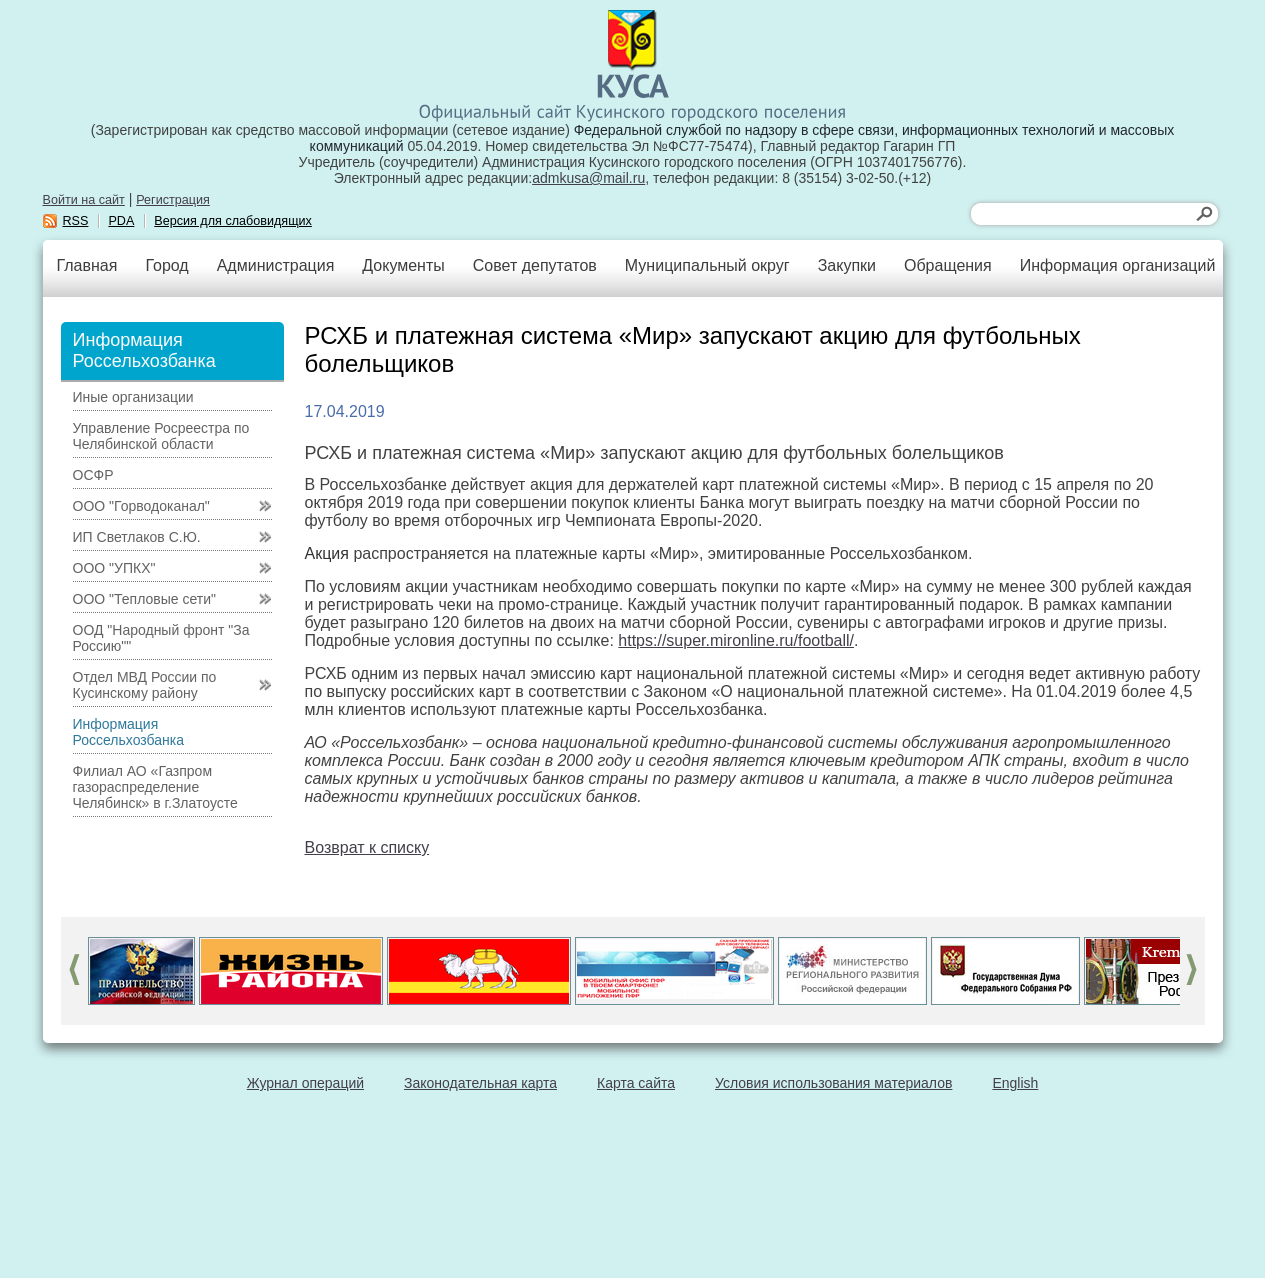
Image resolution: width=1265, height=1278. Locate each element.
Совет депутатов (535, 265)
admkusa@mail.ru (588, 178)
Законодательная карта (480, 1083)
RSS (76, 221)
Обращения (948, 265)
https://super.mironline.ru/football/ (736, 640)
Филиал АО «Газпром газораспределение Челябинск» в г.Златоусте (155, 787)
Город (166, 265)
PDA (121, 221)
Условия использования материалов (833, 1083)
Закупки (847, 265)
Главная (87, 265)
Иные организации (133, 397)
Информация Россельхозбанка (128, 732)
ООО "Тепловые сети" (144, 599)
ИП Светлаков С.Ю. (137, 537)
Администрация (276, 265)
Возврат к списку (367, 847)
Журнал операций (305, 1083)
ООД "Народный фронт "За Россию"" (161, 638)
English (1015, 1083)
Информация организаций (1118, 265)
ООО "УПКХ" (114, 568)
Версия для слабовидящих (233, 221)
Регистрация (173, 200)
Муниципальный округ (707, 265)
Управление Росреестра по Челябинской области (161, 436)
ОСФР (93, 475)
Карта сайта (636, 1083)
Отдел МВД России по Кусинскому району (145, 685)
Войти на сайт (84, 200)
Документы (403, 265)
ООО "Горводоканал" (141, 506)
